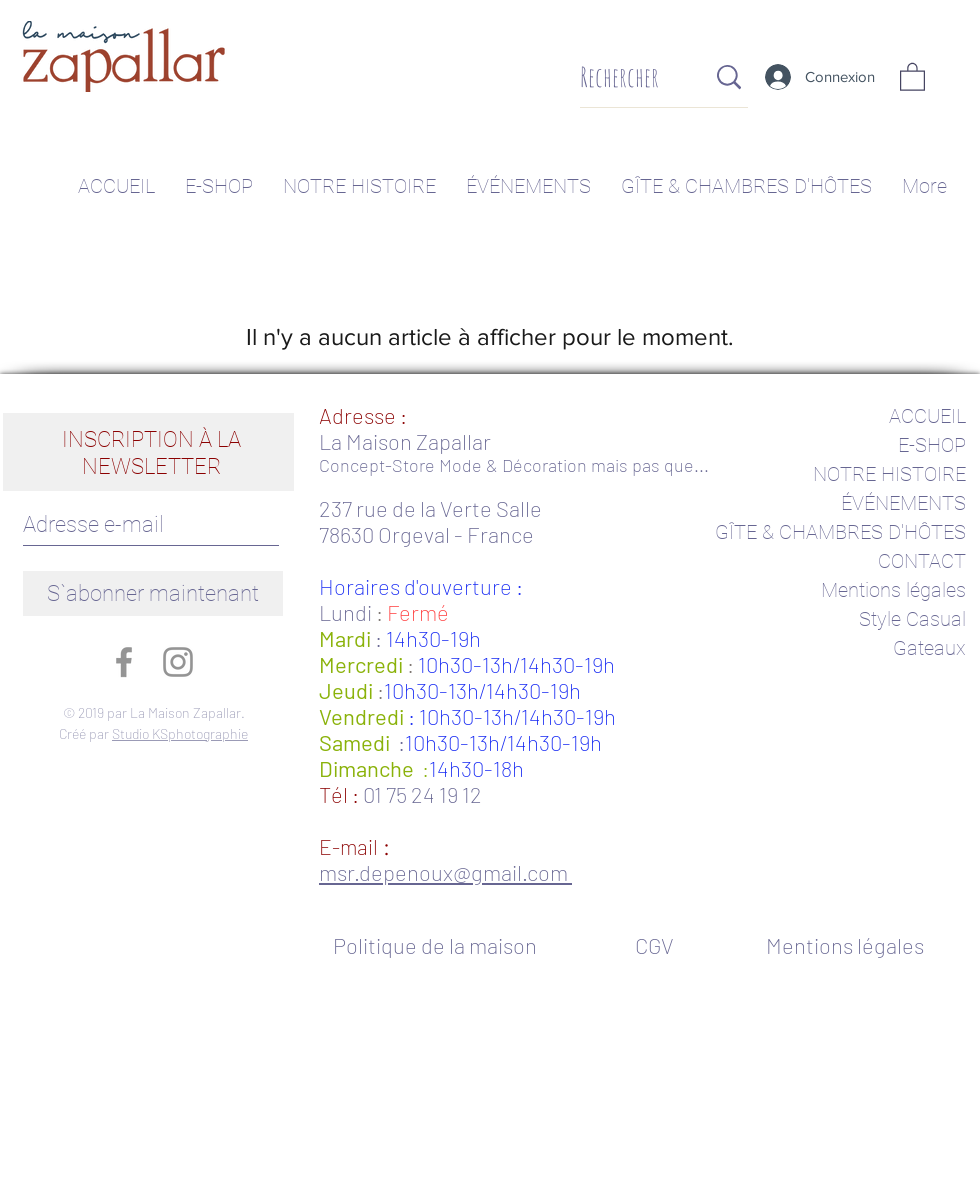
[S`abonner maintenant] (153, 593)
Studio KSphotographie (180, 733)
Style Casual (912, 619)
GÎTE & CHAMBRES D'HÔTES (840, 532)
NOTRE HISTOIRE (889, 474)
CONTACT (922, 561)
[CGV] (654, 945)
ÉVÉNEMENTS (903, 503)
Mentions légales (893, 590)
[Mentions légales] (844, 945)
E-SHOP (932, 445)
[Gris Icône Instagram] (178, 662)
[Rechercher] (627, 77)
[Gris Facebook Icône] (124, 662)
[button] (912, 76)
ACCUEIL (927, 416)
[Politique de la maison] (445, 945)
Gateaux (929, 648)
